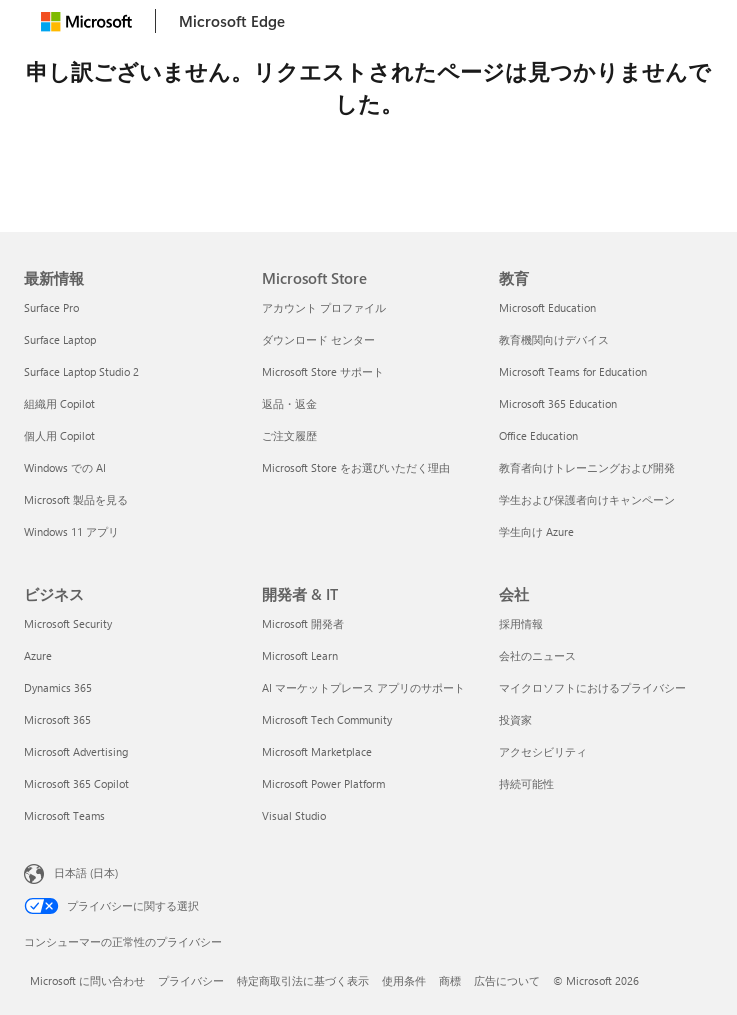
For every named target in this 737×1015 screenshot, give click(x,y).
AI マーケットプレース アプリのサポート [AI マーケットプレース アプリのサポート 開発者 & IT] (363, 687)
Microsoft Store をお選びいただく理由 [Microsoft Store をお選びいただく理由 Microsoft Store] (356, 467)
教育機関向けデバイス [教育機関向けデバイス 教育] (554, 339)
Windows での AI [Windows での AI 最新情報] (65, 467)
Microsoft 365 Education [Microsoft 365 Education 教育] (558, 403)
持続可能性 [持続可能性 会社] (526, 783)
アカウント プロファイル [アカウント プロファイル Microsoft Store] (324, 307)
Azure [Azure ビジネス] (38, 655)
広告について (507, 980)
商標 (450, 980)
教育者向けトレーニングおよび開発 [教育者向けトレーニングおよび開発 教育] (587, 467)
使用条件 (404, 980)
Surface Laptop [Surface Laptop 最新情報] (60, 339)
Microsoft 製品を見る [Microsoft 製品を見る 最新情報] (76, 499)
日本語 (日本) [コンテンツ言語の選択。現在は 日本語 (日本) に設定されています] (86, 872)
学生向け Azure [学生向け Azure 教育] (536, 531)
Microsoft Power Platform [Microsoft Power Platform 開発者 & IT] (323, 783)
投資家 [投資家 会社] (515, 719)
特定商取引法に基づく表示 (303, 980)
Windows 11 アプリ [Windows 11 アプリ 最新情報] (71, 531)
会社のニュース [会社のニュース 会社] (537, 655)
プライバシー (191, 980)
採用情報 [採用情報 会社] (521, 623)
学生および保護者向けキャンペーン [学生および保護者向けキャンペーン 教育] (587, 499)
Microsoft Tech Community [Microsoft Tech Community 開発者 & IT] (327, 719)
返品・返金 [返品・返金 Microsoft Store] (289, 403)
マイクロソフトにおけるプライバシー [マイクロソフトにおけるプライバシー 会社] (592, 687)
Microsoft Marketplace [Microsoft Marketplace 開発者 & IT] (317, 751)
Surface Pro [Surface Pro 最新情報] (51, 307)
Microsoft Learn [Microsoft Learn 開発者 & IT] (300, 655)
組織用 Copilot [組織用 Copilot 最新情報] (59, 403)
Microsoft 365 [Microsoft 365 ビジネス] (57, 719)
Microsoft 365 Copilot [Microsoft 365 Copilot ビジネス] (76, 783)
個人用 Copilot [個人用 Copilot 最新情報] (59, 435)
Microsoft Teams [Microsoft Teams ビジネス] (64, 815)
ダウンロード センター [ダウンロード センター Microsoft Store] (318, 339)
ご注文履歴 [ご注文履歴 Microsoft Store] (289, 435)
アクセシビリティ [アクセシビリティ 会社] (543, 751)
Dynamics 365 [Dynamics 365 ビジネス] (58, 687)
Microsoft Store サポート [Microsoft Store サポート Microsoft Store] (323, 371)
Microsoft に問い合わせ (87, 980)
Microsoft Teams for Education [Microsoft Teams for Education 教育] (573, 371)
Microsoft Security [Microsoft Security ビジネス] (68, 623)
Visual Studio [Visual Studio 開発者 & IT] (294, 815)
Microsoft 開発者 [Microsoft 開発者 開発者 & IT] (303, 623)
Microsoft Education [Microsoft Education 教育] (547, 307)
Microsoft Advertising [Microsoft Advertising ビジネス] (76, 751)
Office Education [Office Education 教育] (538, 435)
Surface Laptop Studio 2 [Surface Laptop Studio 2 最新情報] (81, 371)
